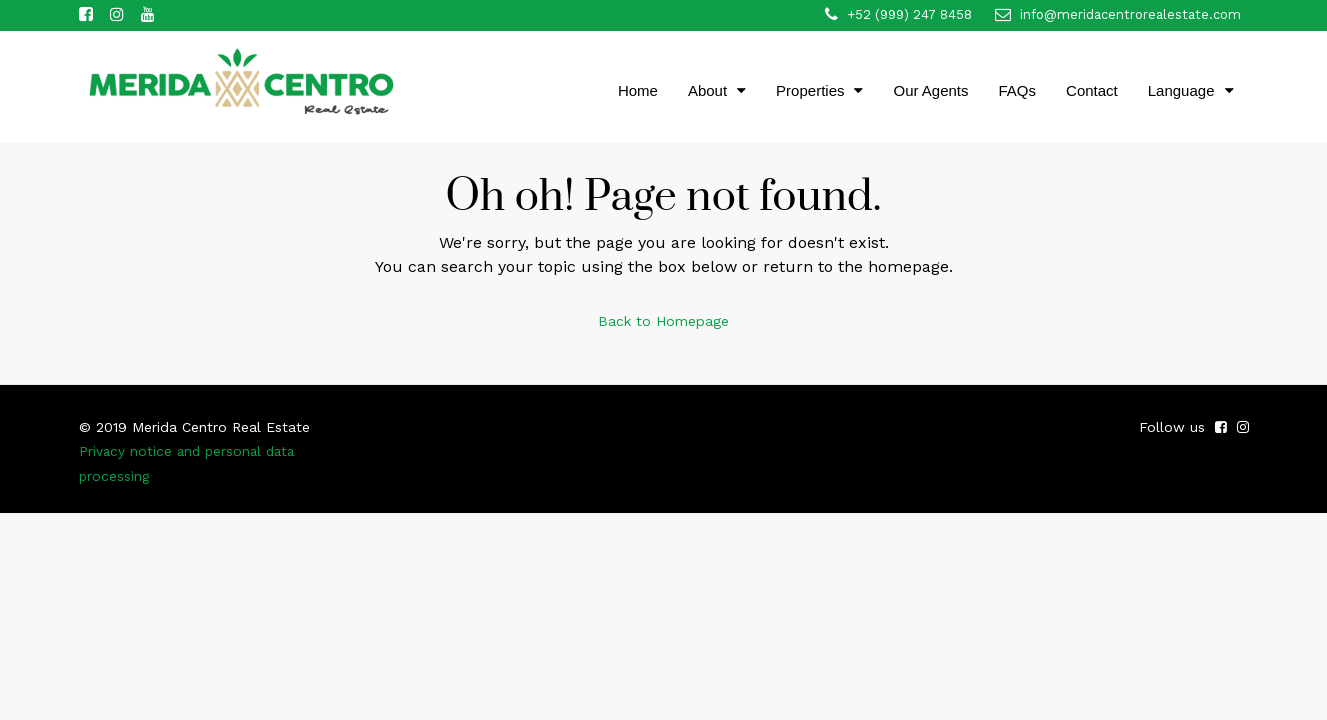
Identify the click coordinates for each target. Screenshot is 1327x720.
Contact (1092, 90)
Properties (810, 90)
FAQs (1018, 90)
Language (1181, 90)
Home (638, 90)
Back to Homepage (663, 320)
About (707, 90)
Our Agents (930, 90)
